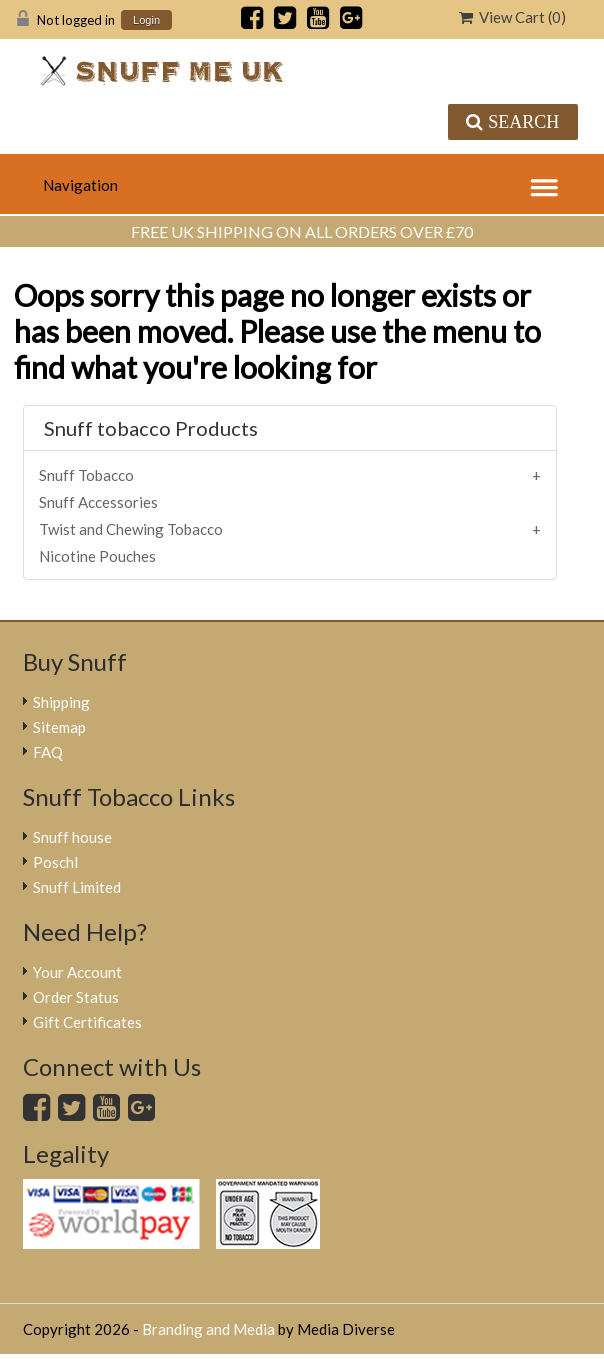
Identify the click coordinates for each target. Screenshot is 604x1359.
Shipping (61, 702)
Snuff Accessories (98, 502)
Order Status (76, 997)
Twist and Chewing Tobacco (131, 529)
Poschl (55, 862)
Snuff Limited (77, 887)
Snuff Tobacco (86, 475)
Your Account (77, 972)
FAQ (48, 752)
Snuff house (72, 837)
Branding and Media (208, 1329)
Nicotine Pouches (97, 556)
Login (146, 20)
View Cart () (512, 17)
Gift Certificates (87, 1022)
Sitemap (59, 727)
